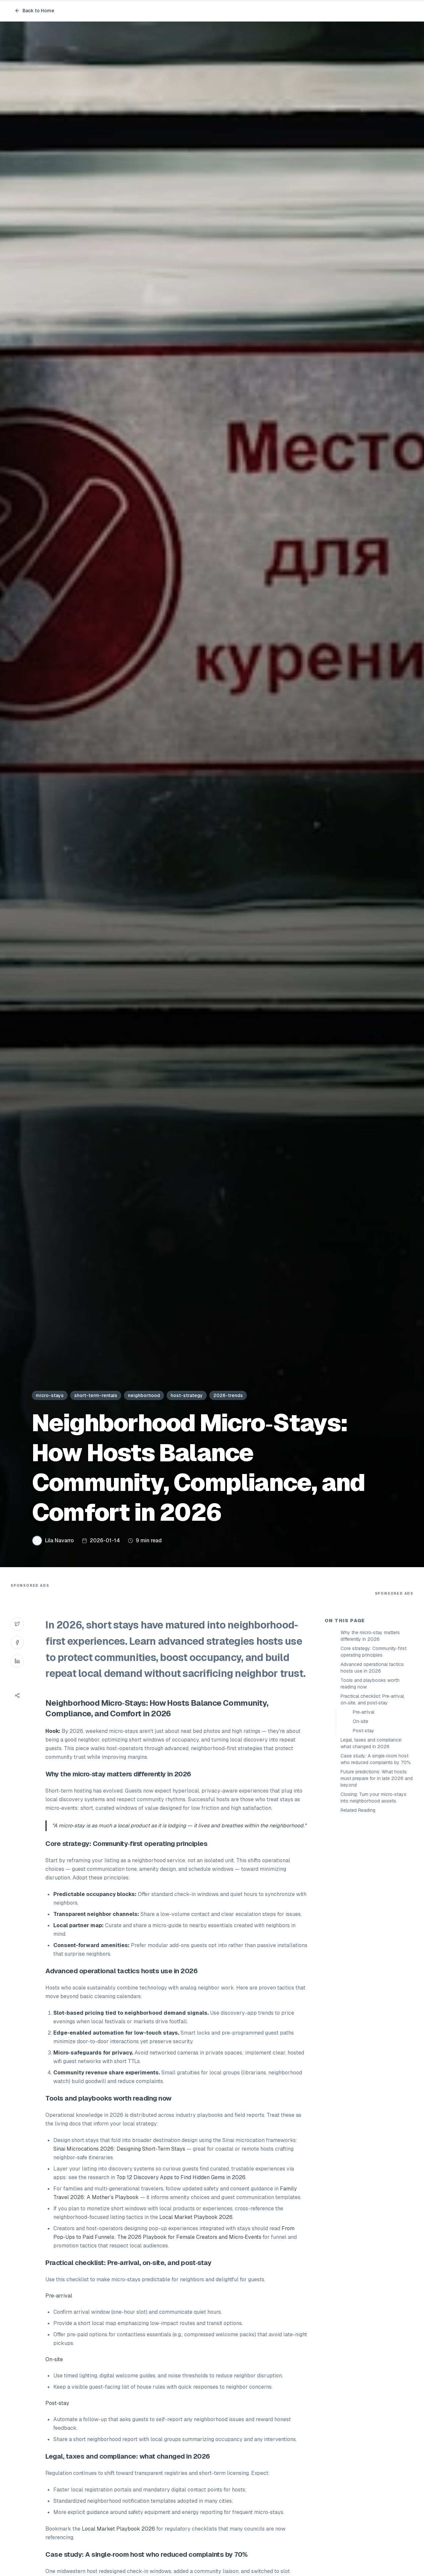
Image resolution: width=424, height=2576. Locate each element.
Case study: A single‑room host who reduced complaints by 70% (376, 1759)
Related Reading (358, 1810)
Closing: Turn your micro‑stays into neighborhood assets (373, 1797)
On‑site (360, 1721)
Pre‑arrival (363, 1712)
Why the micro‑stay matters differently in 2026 (370, 1635)
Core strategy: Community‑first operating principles (373, 1651)
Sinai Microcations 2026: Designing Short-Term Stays (119, 2148)
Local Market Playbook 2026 (196, 2217)
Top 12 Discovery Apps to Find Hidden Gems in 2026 (180, 2177)
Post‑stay (363, 1731)
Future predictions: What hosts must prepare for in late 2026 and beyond (377, 1778)
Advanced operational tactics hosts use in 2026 (372, 1667)
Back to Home (34, 11)
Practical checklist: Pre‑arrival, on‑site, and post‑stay (373, 1699)
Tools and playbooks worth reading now (370, 1683)
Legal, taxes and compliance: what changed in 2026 (371, 1743)
